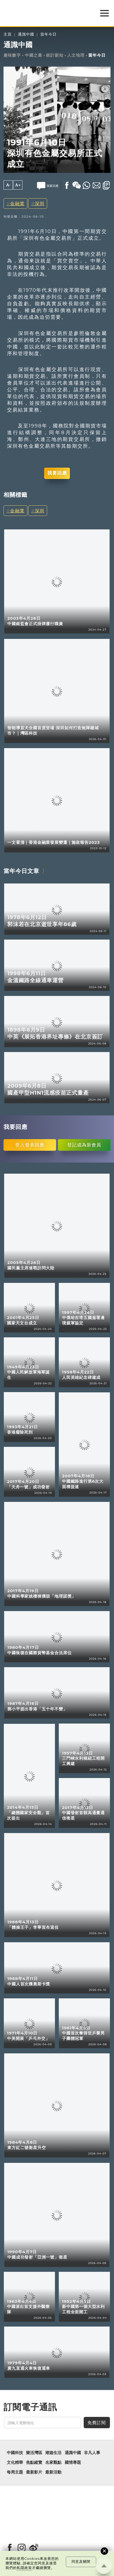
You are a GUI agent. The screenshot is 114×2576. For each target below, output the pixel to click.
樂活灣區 (34, 2453)
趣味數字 (12, 55)
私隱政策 (24, 2568)
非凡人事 (92, 2453)
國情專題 (73, 2462)
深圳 (39, 203)
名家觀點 (53, 2462)
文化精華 (15, 2462)
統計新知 (54, 55)
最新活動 (53, 2472)
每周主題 (15, 2472)
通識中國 (26, 34)
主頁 (8, 34)
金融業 (17, 203)
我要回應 (57, 473)
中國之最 (33, 55)
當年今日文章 (21, 870)
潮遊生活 (53, 2453)
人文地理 (75, 55)
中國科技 (15, 2453)
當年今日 (48, 34)
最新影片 (34, 2472)
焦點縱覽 (34, 2462)
